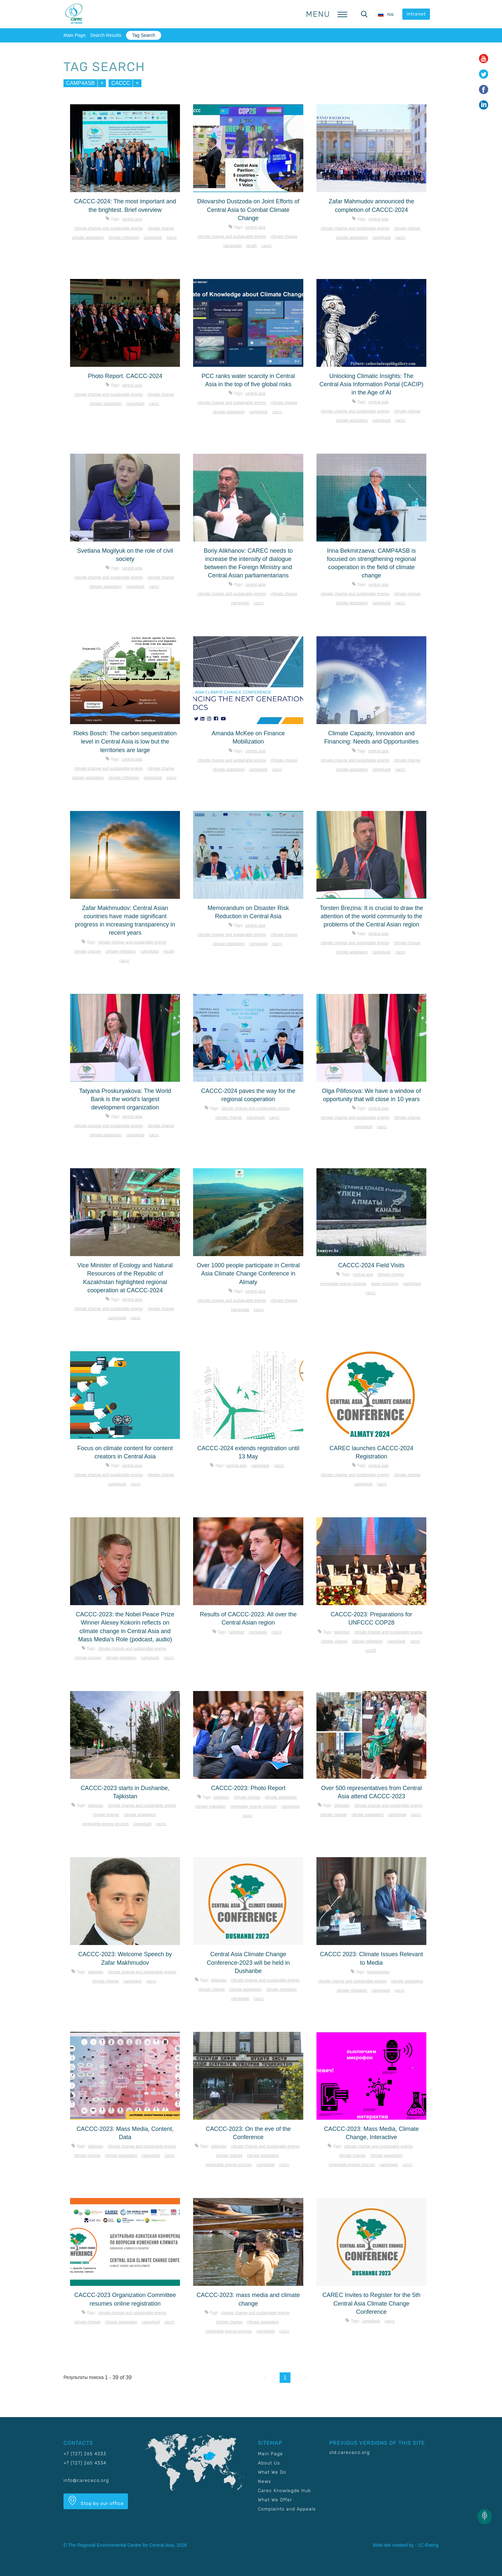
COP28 (370, 1650)
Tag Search (143, 35)
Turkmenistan (378, 1972)
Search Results (105, 35)
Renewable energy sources (343, 1283)
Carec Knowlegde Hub (284, 2490)
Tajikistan (236, 1632)
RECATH (251, 245)
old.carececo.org (349, 2452)
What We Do (272, 2472)
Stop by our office (96, 2501)
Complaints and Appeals (287, 2509)
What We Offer (275, 2500)
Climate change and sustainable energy (108, 228)
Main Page (74, 35)
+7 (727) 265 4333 (84, 2454)
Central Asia (132, 219)
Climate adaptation (88, 237)
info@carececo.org (86, 2480)
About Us (269, 2463)
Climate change (161, 228)
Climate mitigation (124, 237)
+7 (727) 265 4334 (84, 2463)
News (264, 2481)
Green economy (384, 1283)
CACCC (120, 83)
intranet (416, 14)
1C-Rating (428, 2545)
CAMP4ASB (80, 83)
